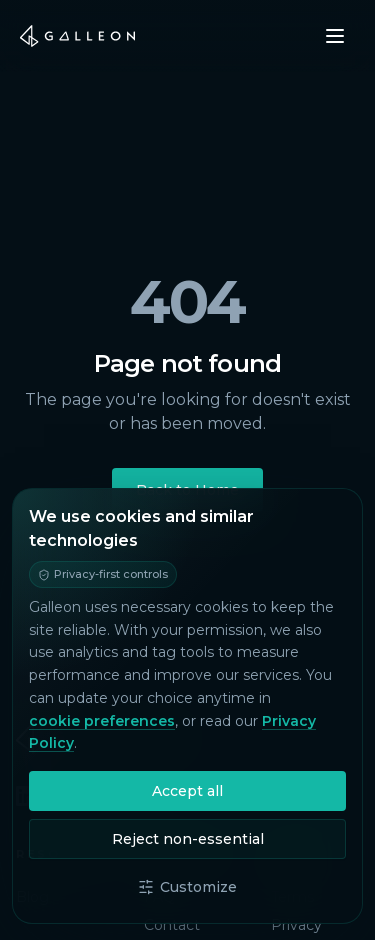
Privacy (296, 925)
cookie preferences (102, 721)
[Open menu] (335, 36)
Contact (172, 925)
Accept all (187, 791)
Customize (187, 887)
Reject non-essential (188, 839)
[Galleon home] (77, 36)
